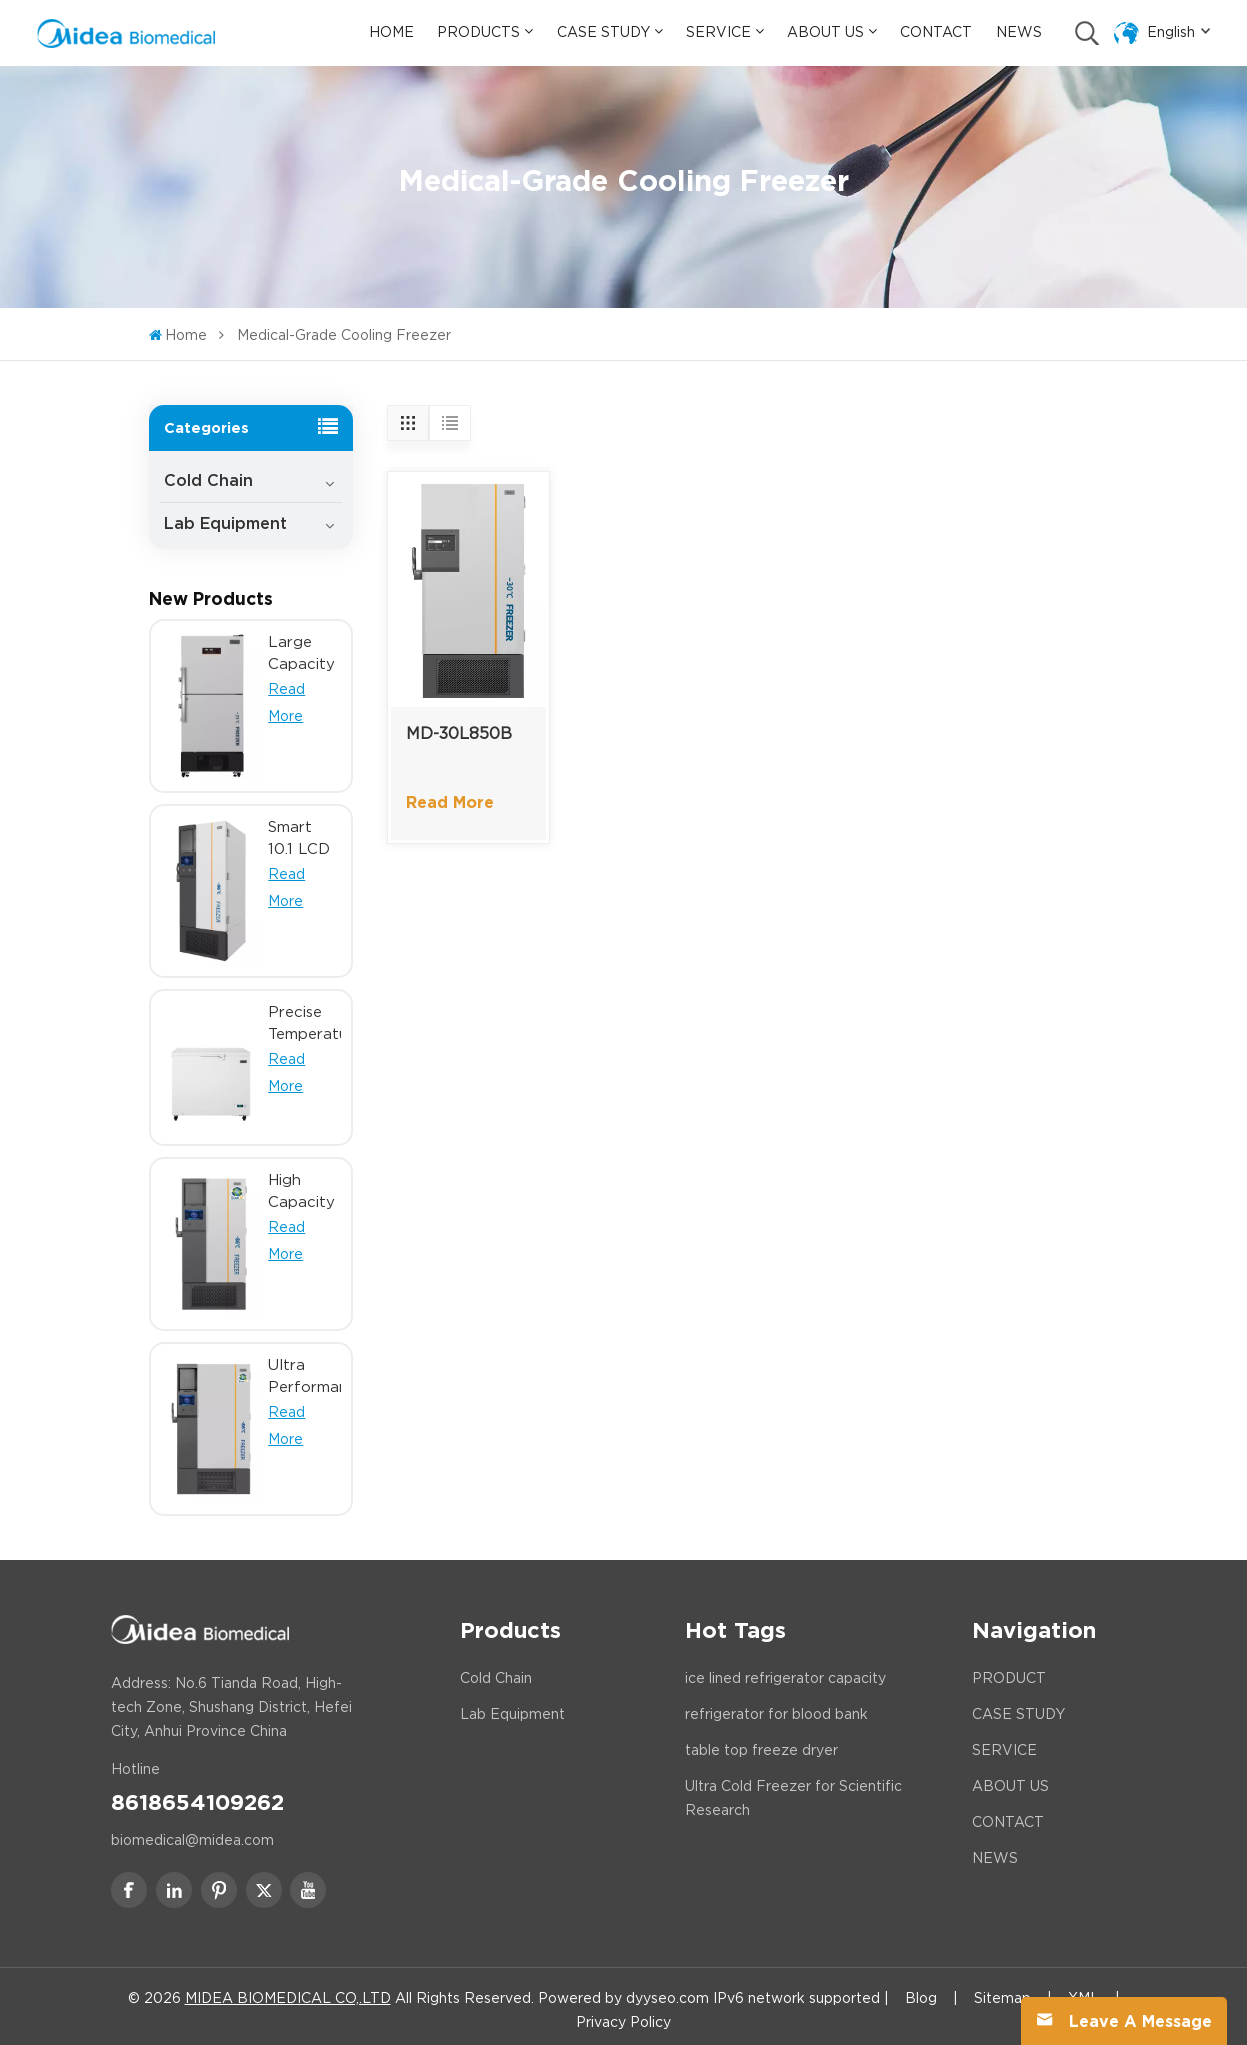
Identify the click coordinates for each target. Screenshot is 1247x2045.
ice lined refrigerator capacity (785, 1671)
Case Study (603, 32)
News (1019, 32)
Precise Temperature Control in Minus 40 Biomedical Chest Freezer (304, 1016)
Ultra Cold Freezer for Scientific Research (793, 1791)
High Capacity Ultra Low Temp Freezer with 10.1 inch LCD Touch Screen (301, 1185)
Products (478, 32)
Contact (936, 32)
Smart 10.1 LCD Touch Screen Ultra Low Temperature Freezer (304, 832)
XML (1083, 1991)
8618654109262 (197, 1794)
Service (718, 32)
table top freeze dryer (761, 1743)
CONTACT (1008, 1815)
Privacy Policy (623, 2015)
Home (391, 32)
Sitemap (1002, 1991)
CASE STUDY (1018, 1707)
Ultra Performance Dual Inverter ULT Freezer (304, 1370)
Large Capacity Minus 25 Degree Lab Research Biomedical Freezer (304, 647)
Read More (450, 802)
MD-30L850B (459, 733)
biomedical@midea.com (192, 1833)
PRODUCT (1009, 1671)
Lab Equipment (225, 517)
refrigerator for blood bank (776, 1707)
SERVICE (1004, 1743)
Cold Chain (208, 474)
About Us (825, 32)
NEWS (995, 1851)
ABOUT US (1010, 1779)
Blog (921, 1991)
